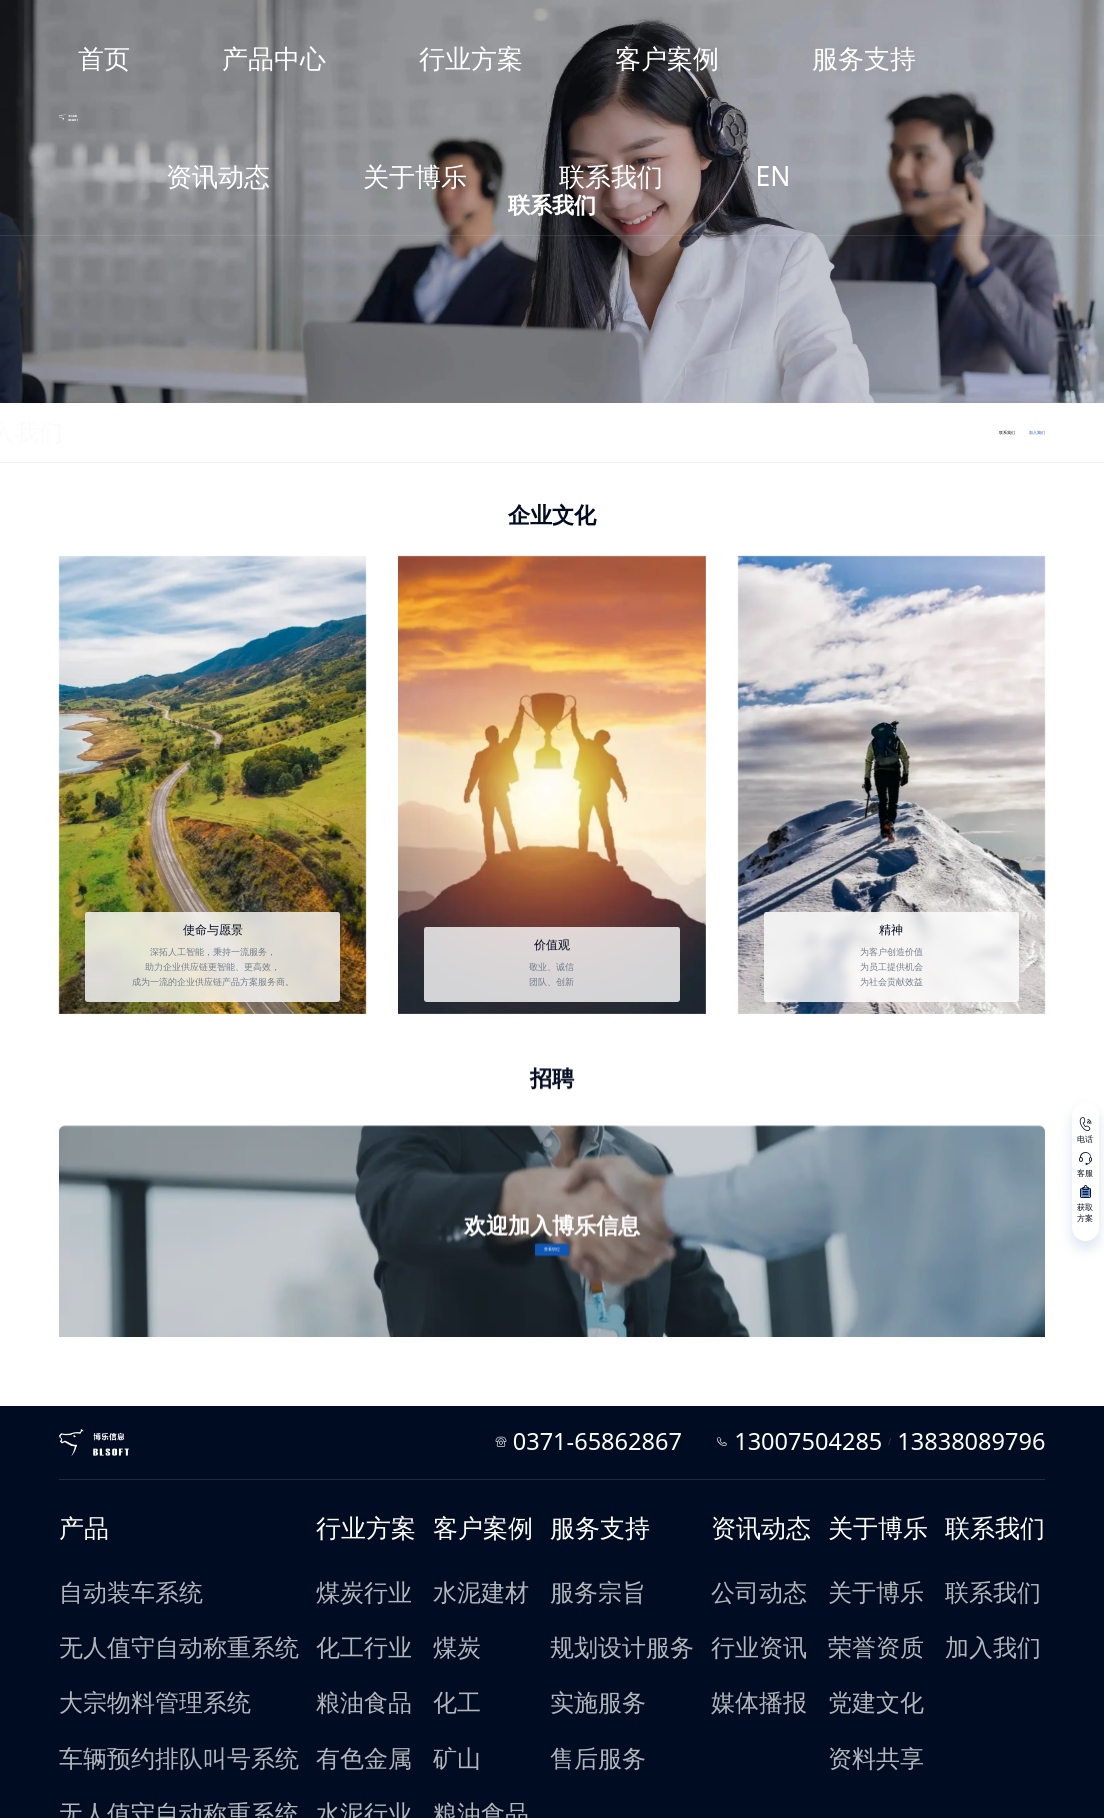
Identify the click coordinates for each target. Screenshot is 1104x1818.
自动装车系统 (165, 1468)
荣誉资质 (823, 1489)
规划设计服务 (577, 1489)
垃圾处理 (447, 1705)
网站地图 (156, 1769)
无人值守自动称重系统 (183, 1489)
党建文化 (823, 1511)
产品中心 (422, 23)
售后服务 (568, 1533)
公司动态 (703, 1468)
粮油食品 (327, 1511)
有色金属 (327, 1533)
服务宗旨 (568, 1468)
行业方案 (500, 23)
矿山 (438, 1533)
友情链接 (263, 1769)
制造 (438, 1662)
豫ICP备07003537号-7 (184, 1789)
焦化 (438, 1641)
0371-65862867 (750, 1360)
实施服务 (568, 1511)
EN (959, 23)
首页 (353, 23)
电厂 (438, 1597)
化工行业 (327, 1489)
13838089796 (937, 1360)
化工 (438, 1511)
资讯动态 (736, 23)
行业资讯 (703, 1489)
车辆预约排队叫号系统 (183, 1533)
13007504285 (864, 1360)
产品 (148, 1436)
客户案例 (579, 23)
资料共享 (823, 1533)
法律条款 (209, 1769)
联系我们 (894, 23)
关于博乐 (815, 23)
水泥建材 (447, 1468)
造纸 (438, 1684)
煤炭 (438, 1489)
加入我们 (190, 430)
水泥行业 (327, 1554)
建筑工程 (447, 1576)
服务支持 (658, 23)
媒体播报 (703, 1511)
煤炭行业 (327, 1468)
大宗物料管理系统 (174, 1511)
